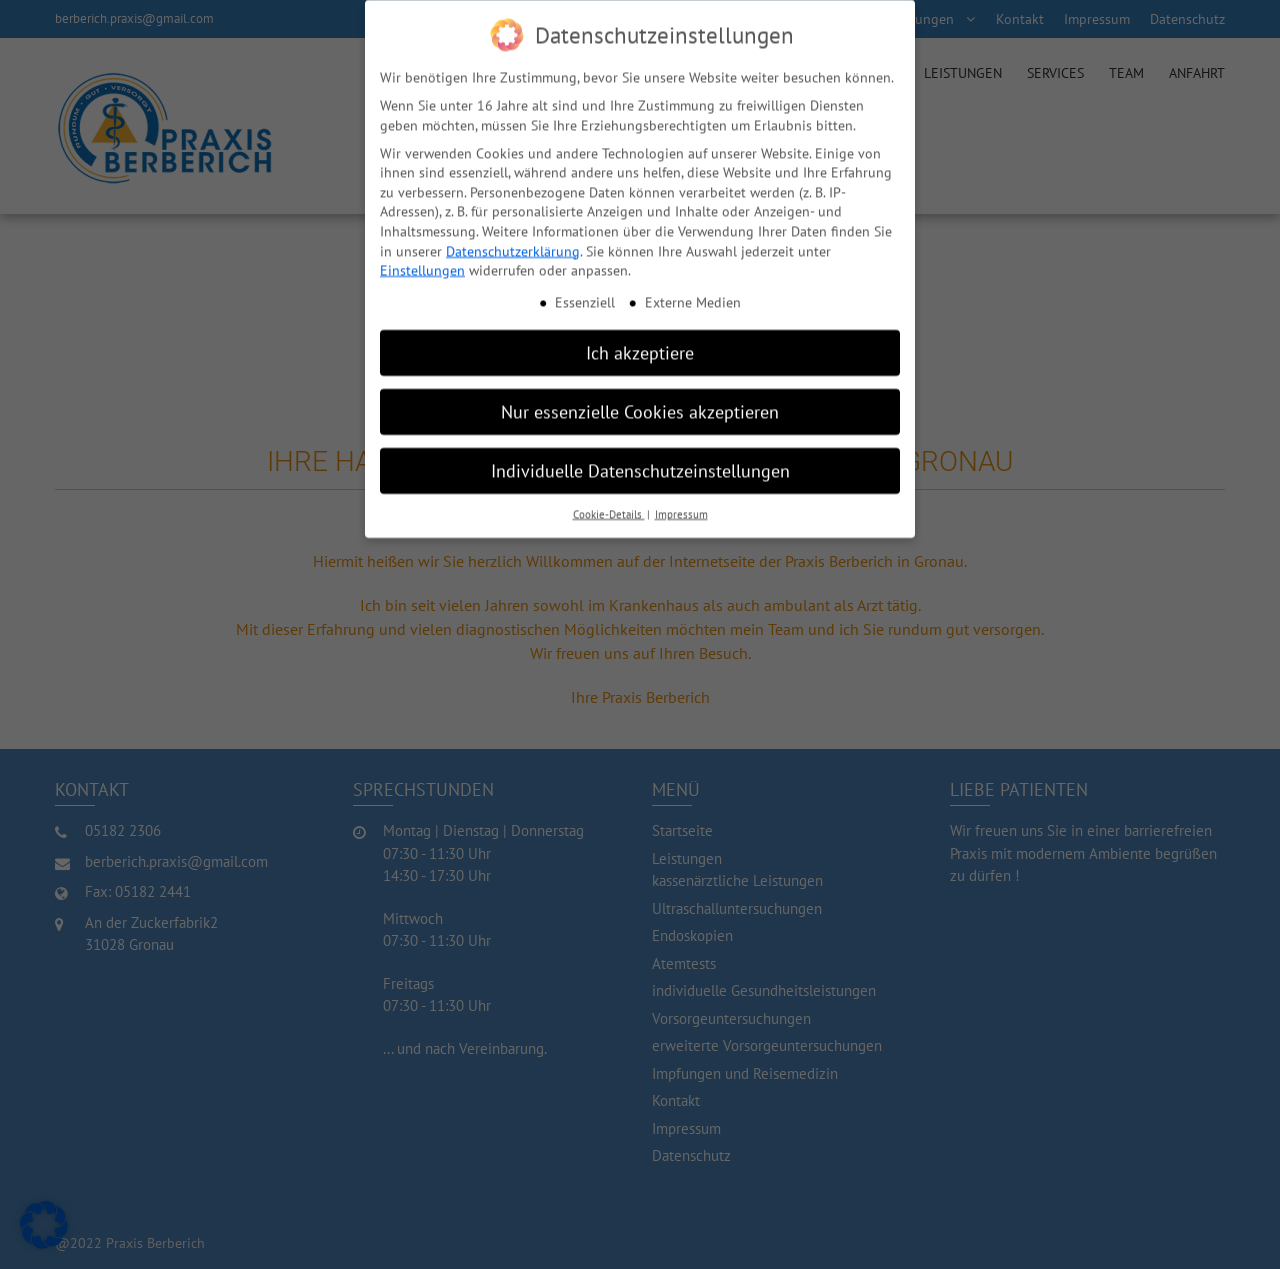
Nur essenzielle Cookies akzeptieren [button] (640, 402)
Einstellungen (422, 261)
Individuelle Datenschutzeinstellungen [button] (640, 461)
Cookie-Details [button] (609, 505)
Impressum (681, 505)
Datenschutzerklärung (513, 242)
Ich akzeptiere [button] (640, 343)
